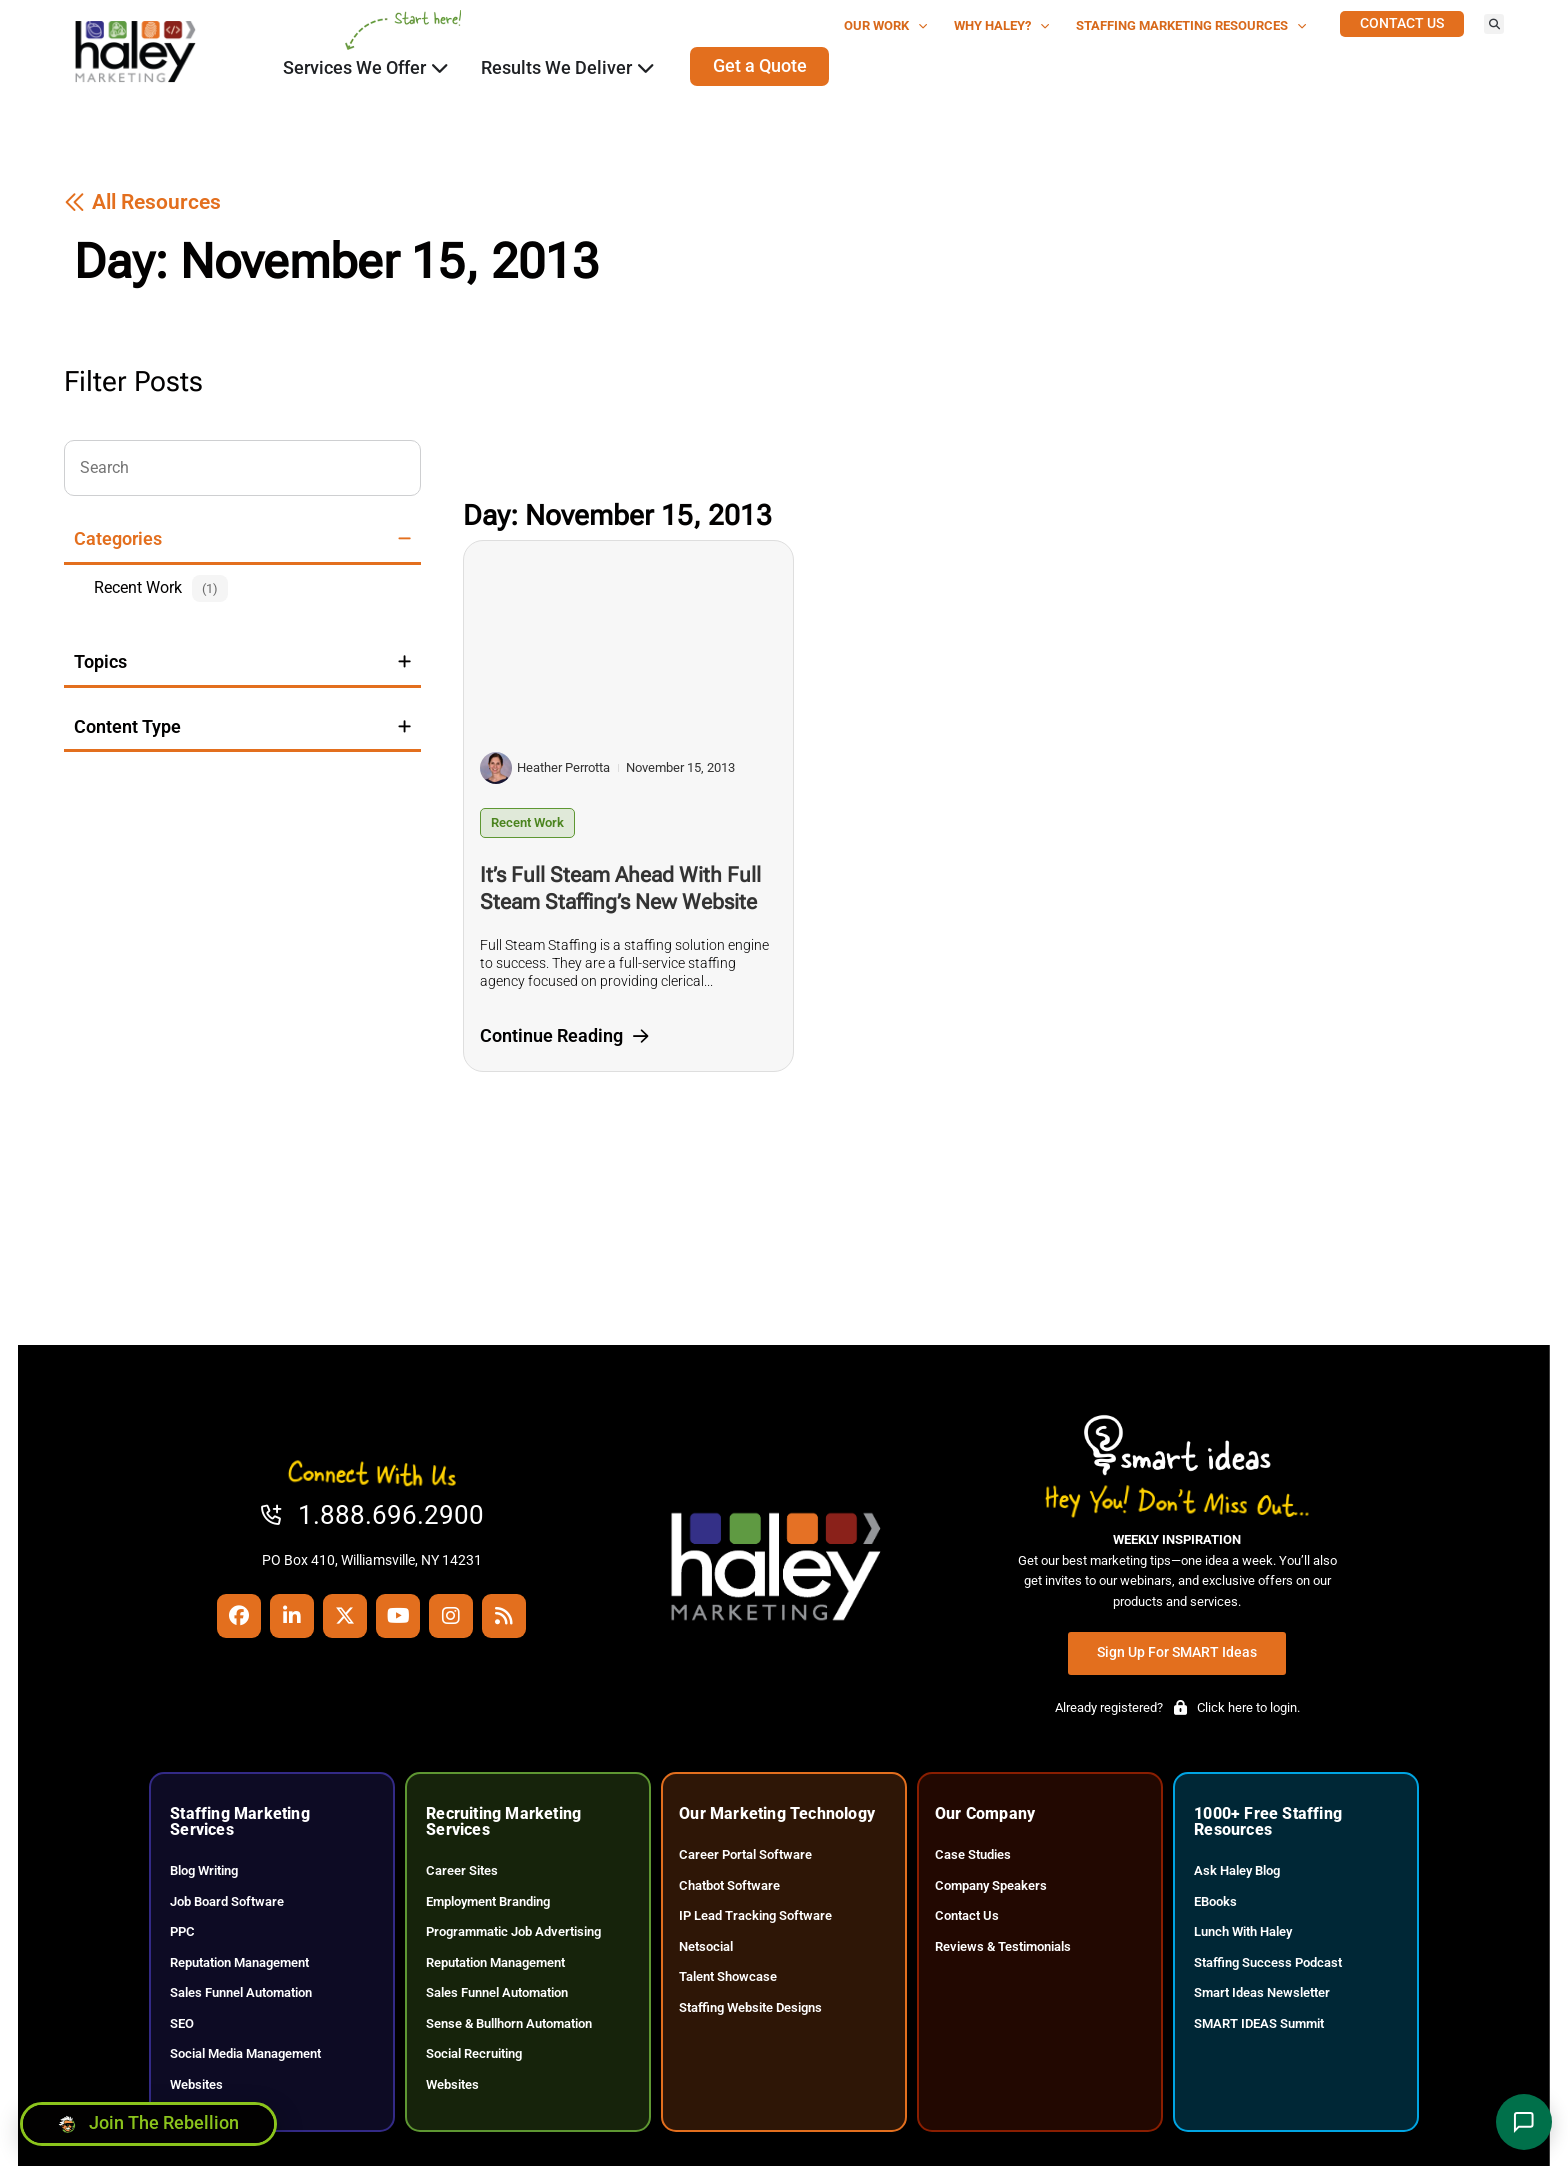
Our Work (886, 26)
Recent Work (527, 822)
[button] (1494, 24)
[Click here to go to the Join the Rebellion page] (148, 2123)
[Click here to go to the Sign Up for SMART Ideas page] (1177, 1653)
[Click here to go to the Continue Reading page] (564, 1037)
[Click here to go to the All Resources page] (142, 202)
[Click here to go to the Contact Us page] (1402, 24)
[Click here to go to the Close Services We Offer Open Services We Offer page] (440, 68)
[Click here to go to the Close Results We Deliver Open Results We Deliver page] (646, 68)
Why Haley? (1002, 26)
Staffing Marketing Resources (1191, 26)
